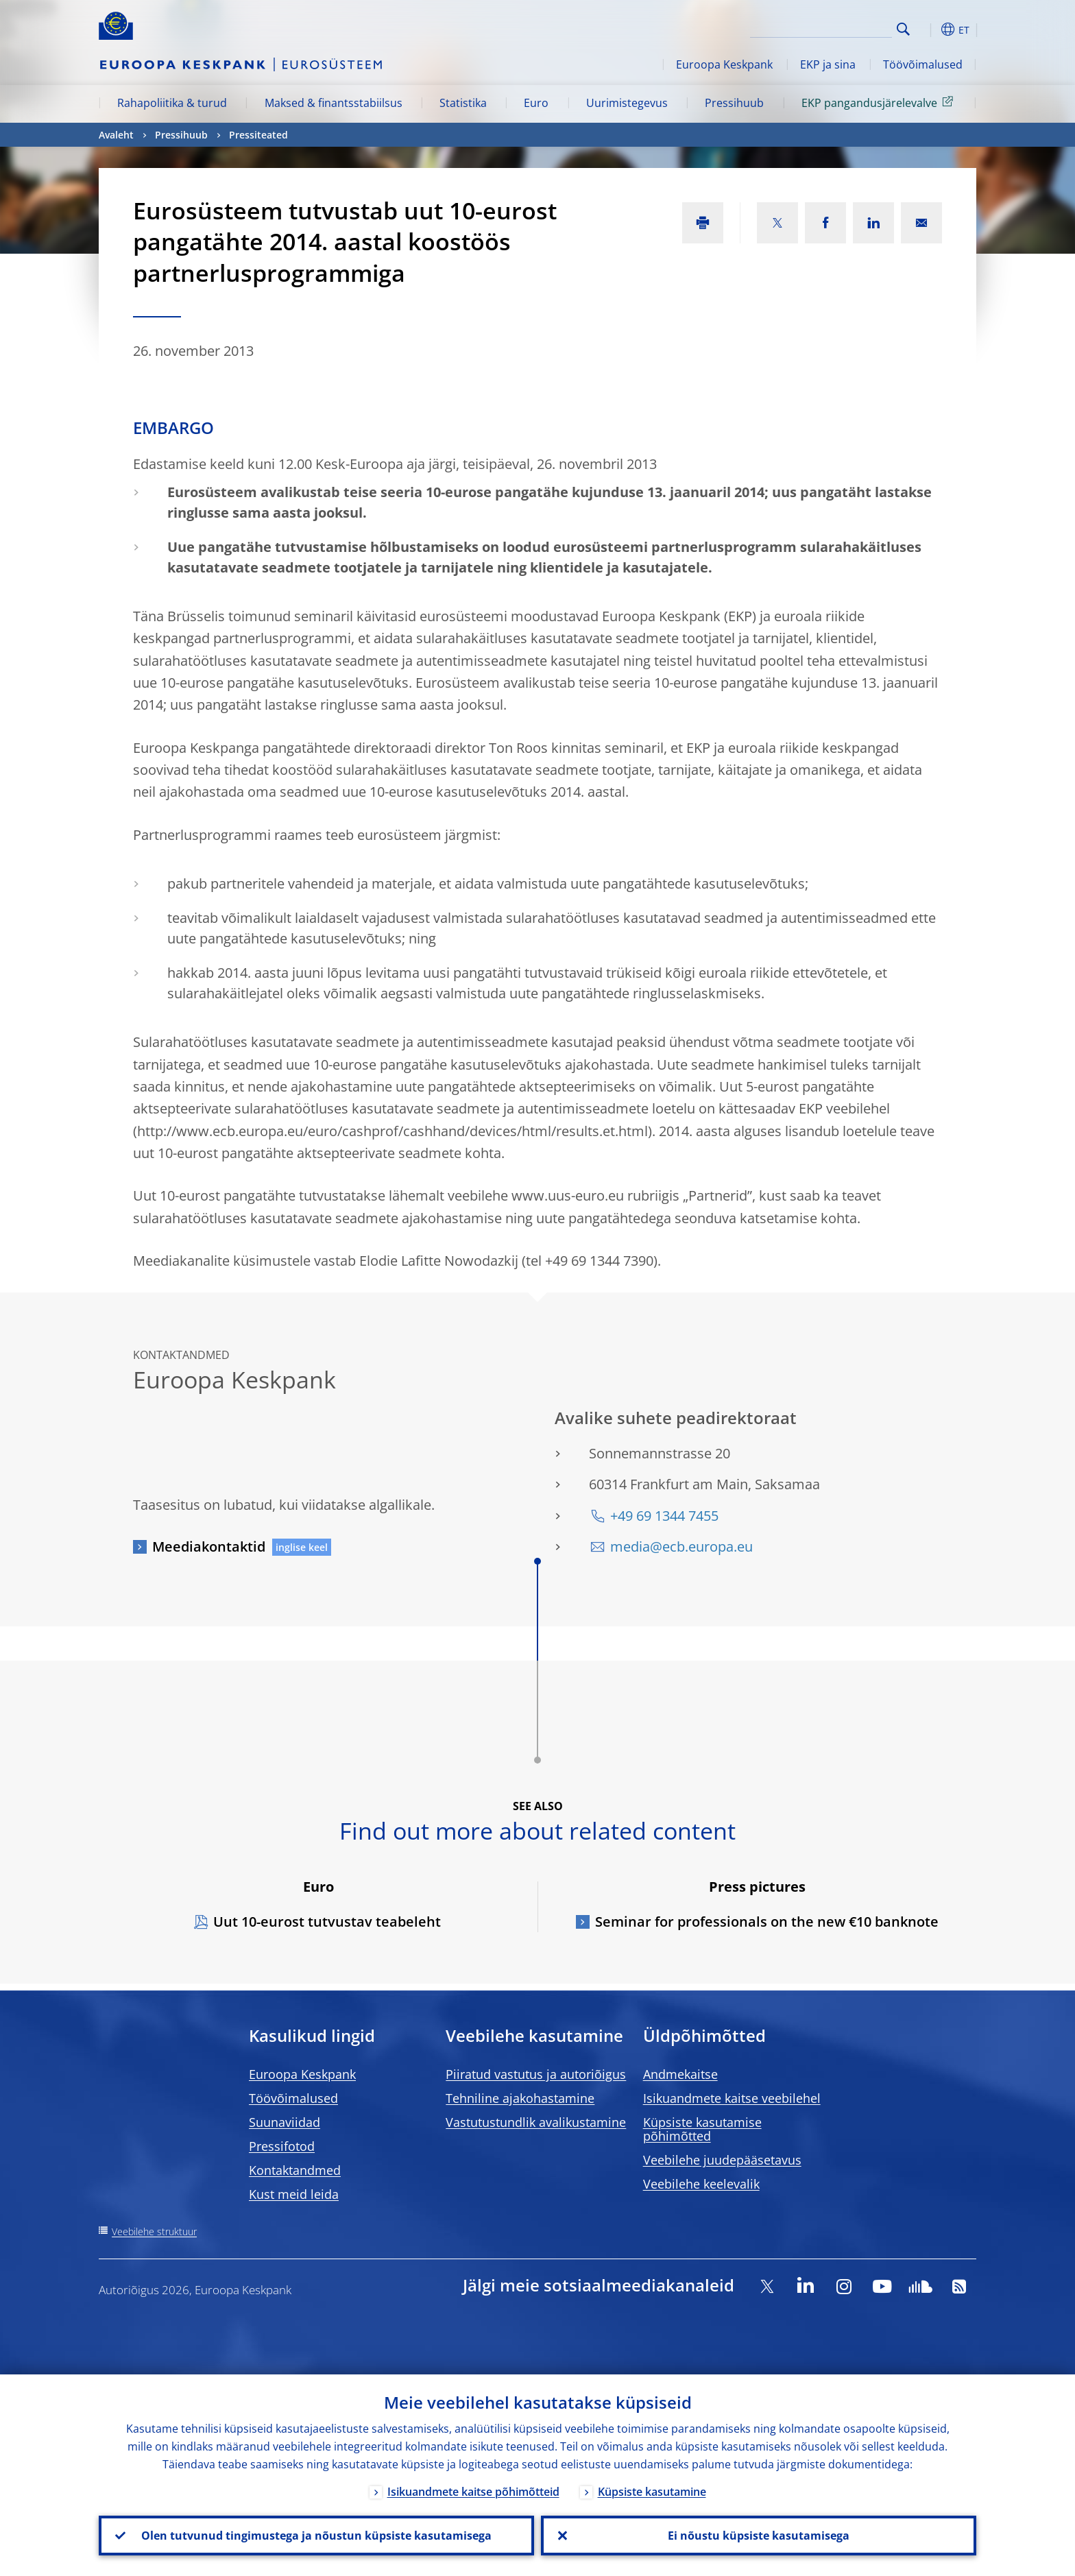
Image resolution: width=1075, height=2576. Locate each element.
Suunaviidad (284, 2122)
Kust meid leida (294, 2194)
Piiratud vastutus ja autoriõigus (536, 2074)
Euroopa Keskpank (724, 64)
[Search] (823, 27)
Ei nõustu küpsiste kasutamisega (758, 2535)
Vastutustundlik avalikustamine (536, 2122)
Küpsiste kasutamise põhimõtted (702, 2129)
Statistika (463, 102)
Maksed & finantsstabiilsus (333, 102)
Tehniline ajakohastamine (520, 2098)
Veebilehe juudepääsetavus (722, 2160)
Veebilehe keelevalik (701, 2184)
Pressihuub (734, 102)
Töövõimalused (923, 64)
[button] (928, 29)
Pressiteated (258, 134)
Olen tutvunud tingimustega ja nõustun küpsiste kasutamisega (316, 2535)
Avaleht (116, 134)
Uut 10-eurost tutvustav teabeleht (327, 1921)
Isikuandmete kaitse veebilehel (732, 2098)
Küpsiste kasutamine (652, 2491)
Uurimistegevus (627, 102)
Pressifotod (282, 2146)
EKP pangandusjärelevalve (879, 102)
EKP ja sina (828, 64)
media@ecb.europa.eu (681, 1546)
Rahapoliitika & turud (172, 102)
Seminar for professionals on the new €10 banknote (767, 1921)
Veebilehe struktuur (154, 2231)
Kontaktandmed (295, 2170)
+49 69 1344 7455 (664, 1515)
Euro (536, 102)
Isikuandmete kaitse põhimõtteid (473, 2491)
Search (903, 29)
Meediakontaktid (208, 1546)
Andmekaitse (680, 2074)
